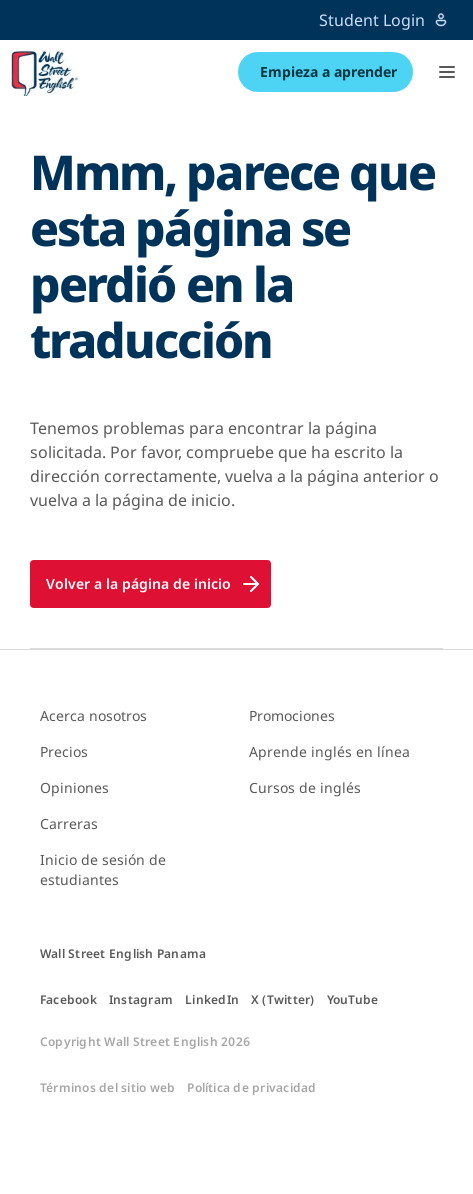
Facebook (68, 1000)
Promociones (292, 715)
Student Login (384, 20)
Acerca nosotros (93, 715)
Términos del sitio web (107, 1088)
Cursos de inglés (305, 787)
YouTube (353, 1000)
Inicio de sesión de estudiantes (103, 869)
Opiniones (74, 787)
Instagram (141, 1000)
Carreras (69, 823)
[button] (447, 72)
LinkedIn (212, 1000)
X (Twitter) (283, 1000)
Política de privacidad (251, 1088)
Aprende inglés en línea (329, 751)
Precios (64, 751)
